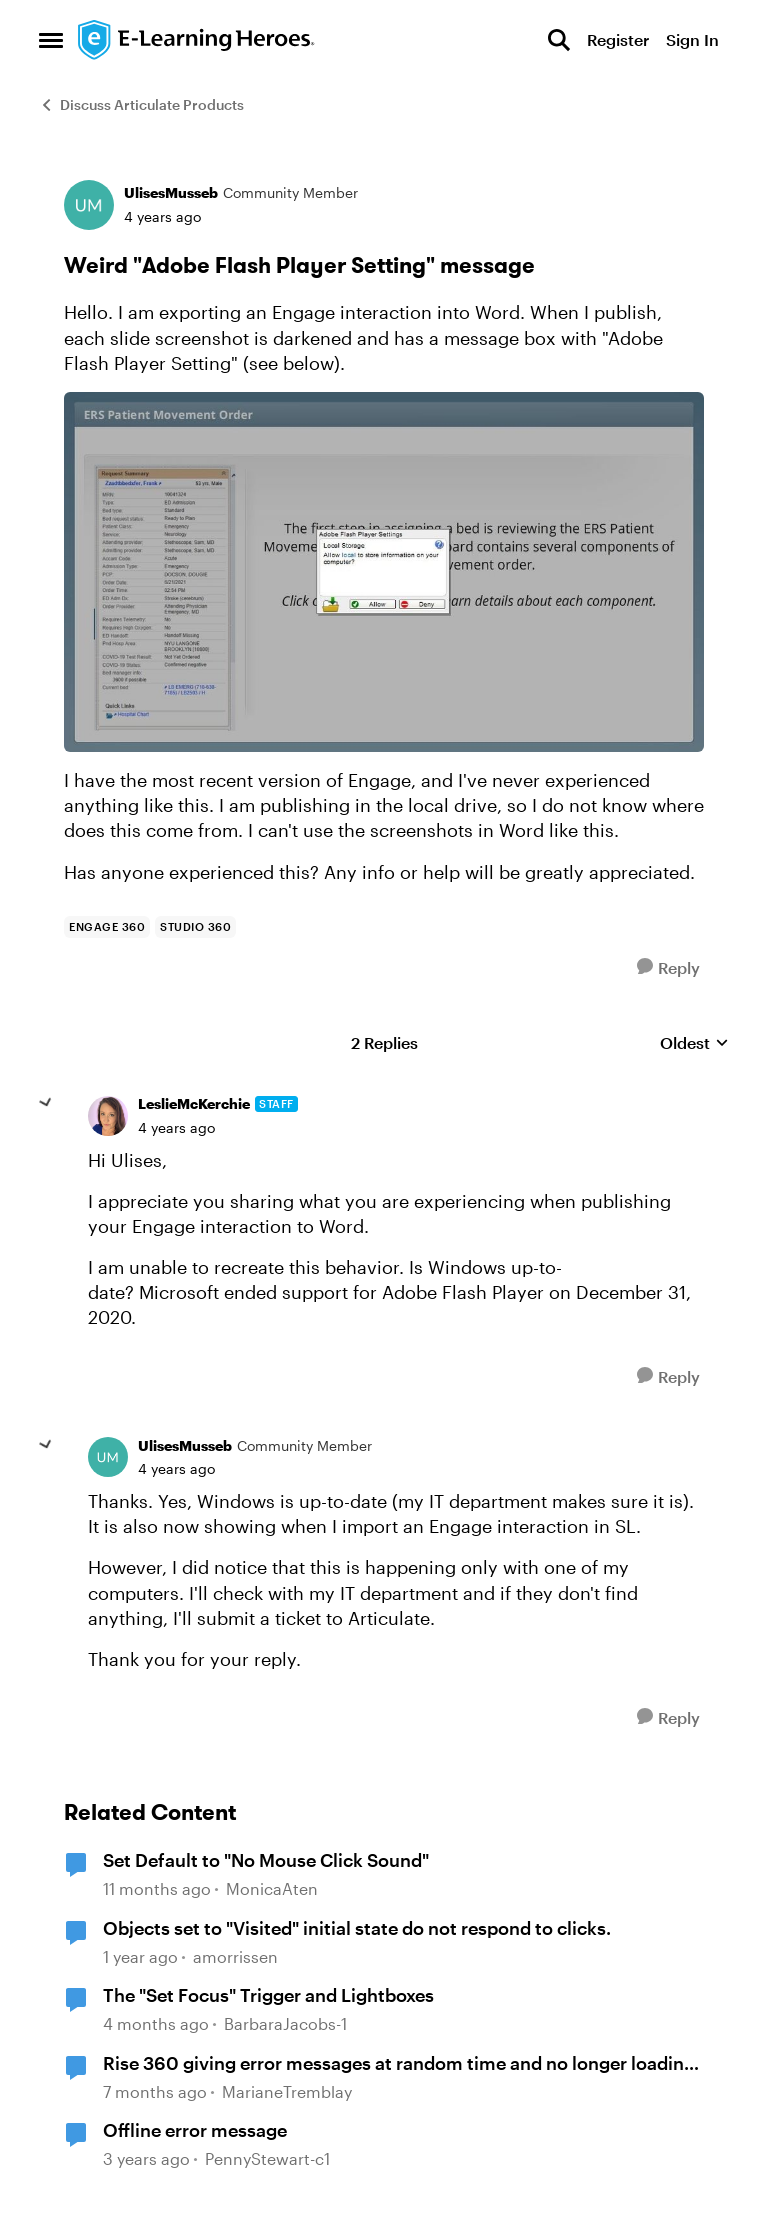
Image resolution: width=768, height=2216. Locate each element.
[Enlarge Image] (384, 572)
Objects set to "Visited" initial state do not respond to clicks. (357, 1928)
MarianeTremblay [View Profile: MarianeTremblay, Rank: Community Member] (287, 2091)
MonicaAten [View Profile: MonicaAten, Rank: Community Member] (272, 1888)
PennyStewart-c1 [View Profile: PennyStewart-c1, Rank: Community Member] (267, 2159)
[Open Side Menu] (51, 40)
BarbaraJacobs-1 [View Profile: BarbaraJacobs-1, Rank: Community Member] (285, 2023)
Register (618, 39)
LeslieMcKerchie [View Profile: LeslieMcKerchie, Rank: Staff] (194, 1103)
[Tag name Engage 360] (107, 927)
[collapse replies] (46, 1103)
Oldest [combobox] (694, 1043)
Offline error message (195, 2130)
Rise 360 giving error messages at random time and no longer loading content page (399, 2064)
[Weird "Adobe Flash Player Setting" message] (176, 1128)
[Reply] (668, 967)
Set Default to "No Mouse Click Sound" (266, 1860)
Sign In (692, 39)
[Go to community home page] (197, 40)
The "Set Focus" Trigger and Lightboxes (268, 1995)
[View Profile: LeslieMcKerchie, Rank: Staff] (108, 1116)
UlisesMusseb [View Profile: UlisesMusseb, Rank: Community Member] (171, 192)
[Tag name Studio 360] (195, 927)
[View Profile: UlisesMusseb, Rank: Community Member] (89, 205)
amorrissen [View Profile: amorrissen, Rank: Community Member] (235, 1956)
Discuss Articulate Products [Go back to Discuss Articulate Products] (141, 104)
